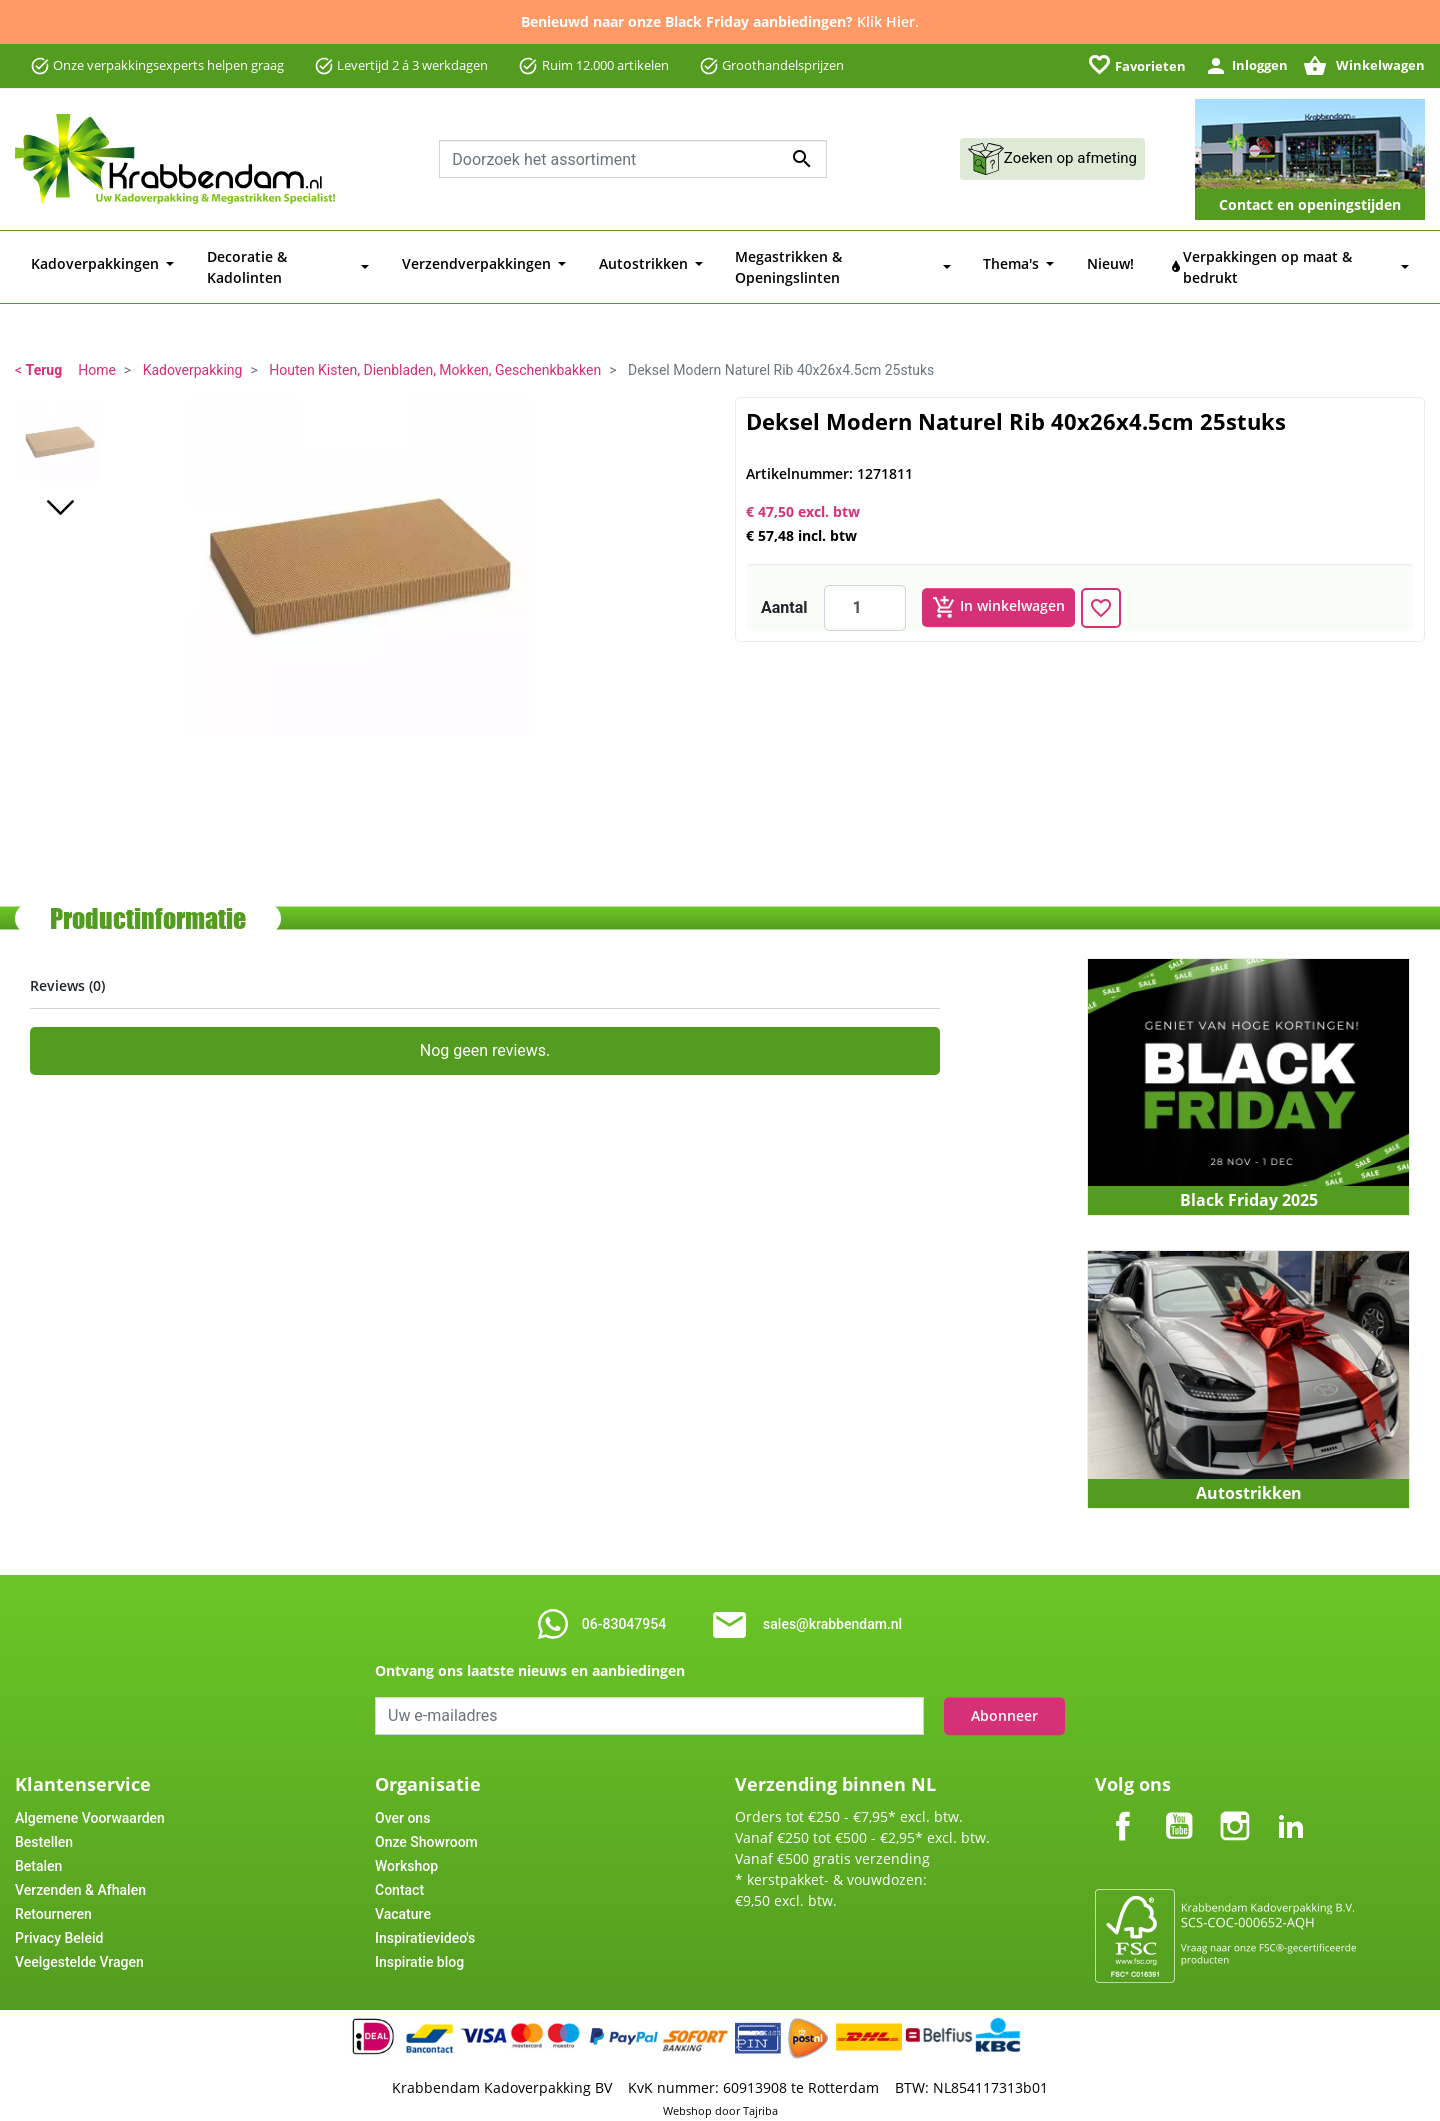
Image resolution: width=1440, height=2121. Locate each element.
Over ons (402, 1806)
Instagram (1235, 1797)
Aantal (784, 595)
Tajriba (760, 2098)
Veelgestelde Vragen (79, 1950)
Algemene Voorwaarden (90, 1806)
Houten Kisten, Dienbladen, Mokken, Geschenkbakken (435, 358)
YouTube (1179, 1797)
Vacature (403, 1902)
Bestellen (44, 1830)
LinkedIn (1291, 1797)
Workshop (406, 1854)
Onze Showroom (426, 1830)
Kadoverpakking (193, 358)
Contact (399, 1878)
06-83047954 (624, 1612)
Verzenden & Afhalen (80, 1878)
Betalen (38, 1854)
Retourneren (53, 1902)
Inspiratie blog (419, 1950)
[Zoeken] (633, 159)
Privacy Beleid (59, 1926)
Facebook (1123, 1797)
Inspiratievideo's (425, 1926)
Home (97, 358)
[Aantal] (865, 596)
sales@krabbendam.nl (832, 1612)
